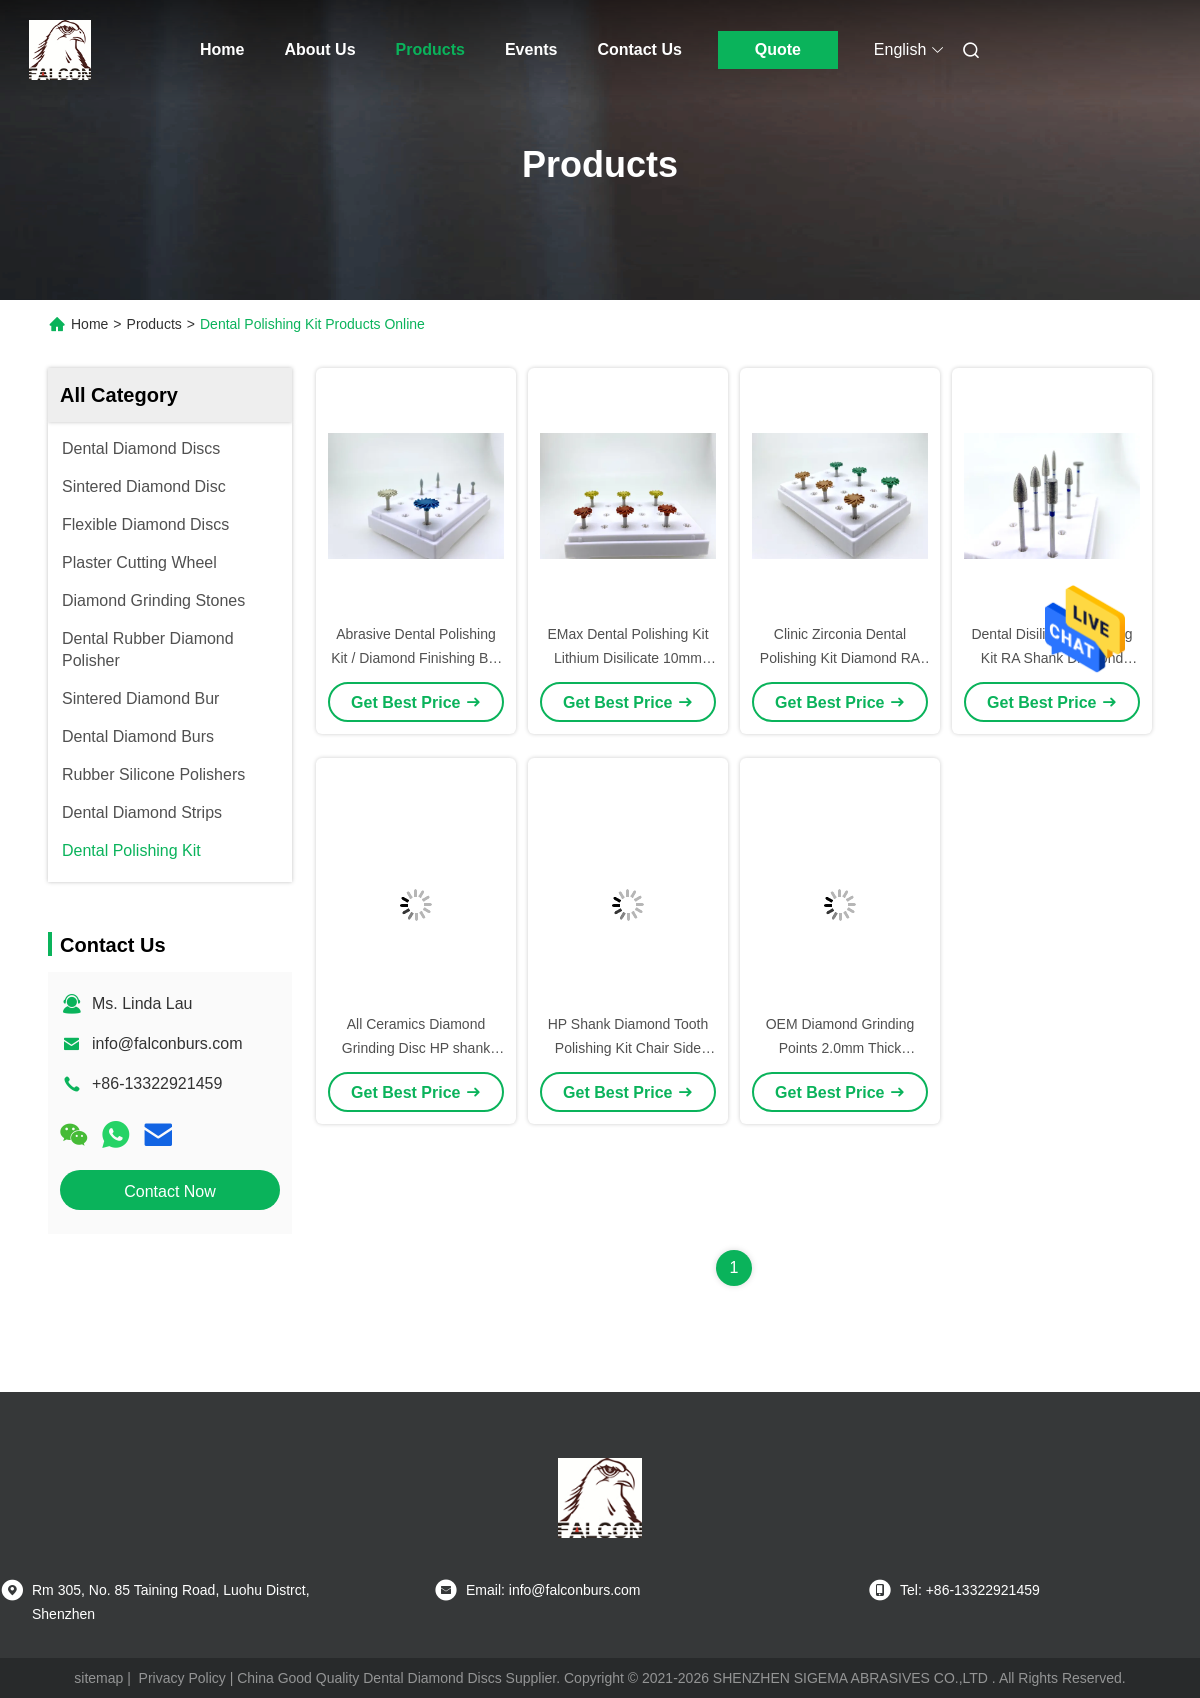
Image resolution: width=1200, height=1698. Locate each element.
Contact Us (639, 49)
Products (430, 49)
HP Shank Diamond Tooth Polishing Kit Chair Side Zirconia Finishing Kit (628, 1048)
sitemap (98, 1678)
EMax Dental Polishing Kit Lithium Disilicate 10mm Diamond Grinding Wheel (627, 658)
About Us (319, 49)
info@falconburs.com (167, 1043)
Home (222, 49)
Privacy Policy (182, 1678)
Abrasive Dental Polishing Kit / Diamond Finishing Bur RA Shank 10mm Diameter (416, 658)
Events (531, 49)
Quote (778, 49)
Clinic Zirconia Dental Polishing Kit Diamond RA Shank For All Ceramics (840, 658)
